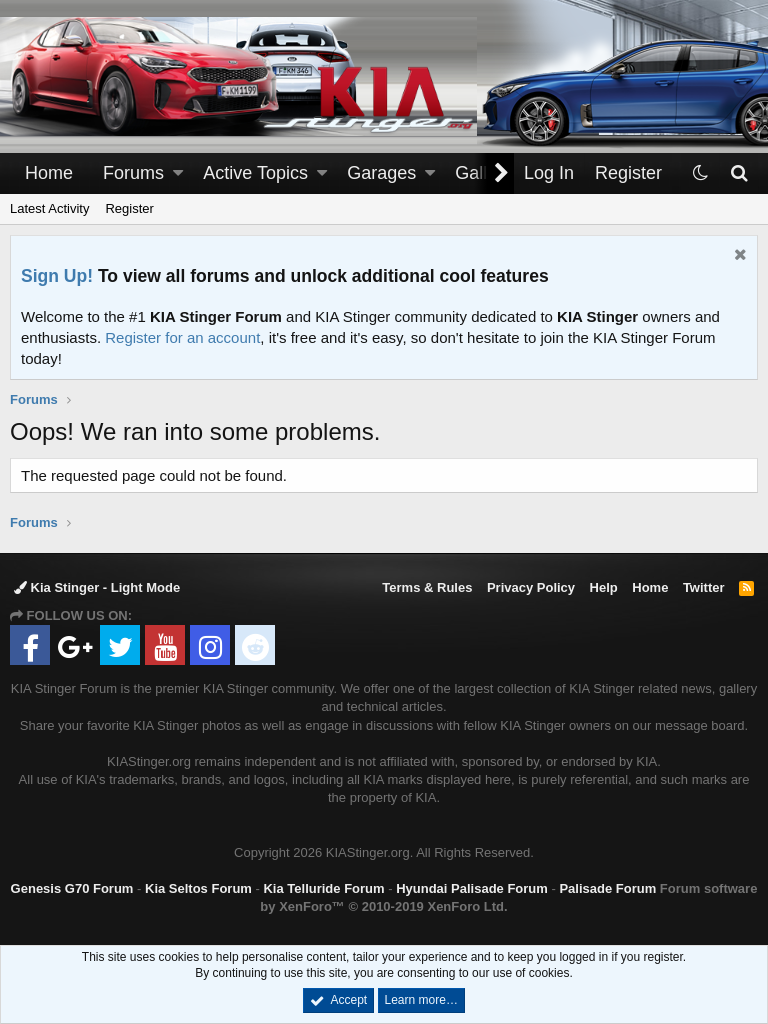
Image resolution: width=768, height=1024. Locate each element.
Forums (133, 173)
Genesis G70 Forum (72, 888)
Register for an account (182, 337)
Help (604, 587)
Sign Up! (57, 276)
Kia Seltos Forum (198, 888)
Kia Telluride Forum (323, 888)
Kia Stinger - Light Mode (97, 587)
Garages (381, 173)
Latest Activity (49, 208)
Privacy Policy (531, 587)
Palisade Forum (607, 888)
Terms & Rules (427, 587)
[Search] (738, 173)
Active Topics (255, 173)
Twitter (704, 587)
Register (129, 208)
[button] (178, 173)
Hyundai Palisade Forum (472, 888)
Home (49, 173)
